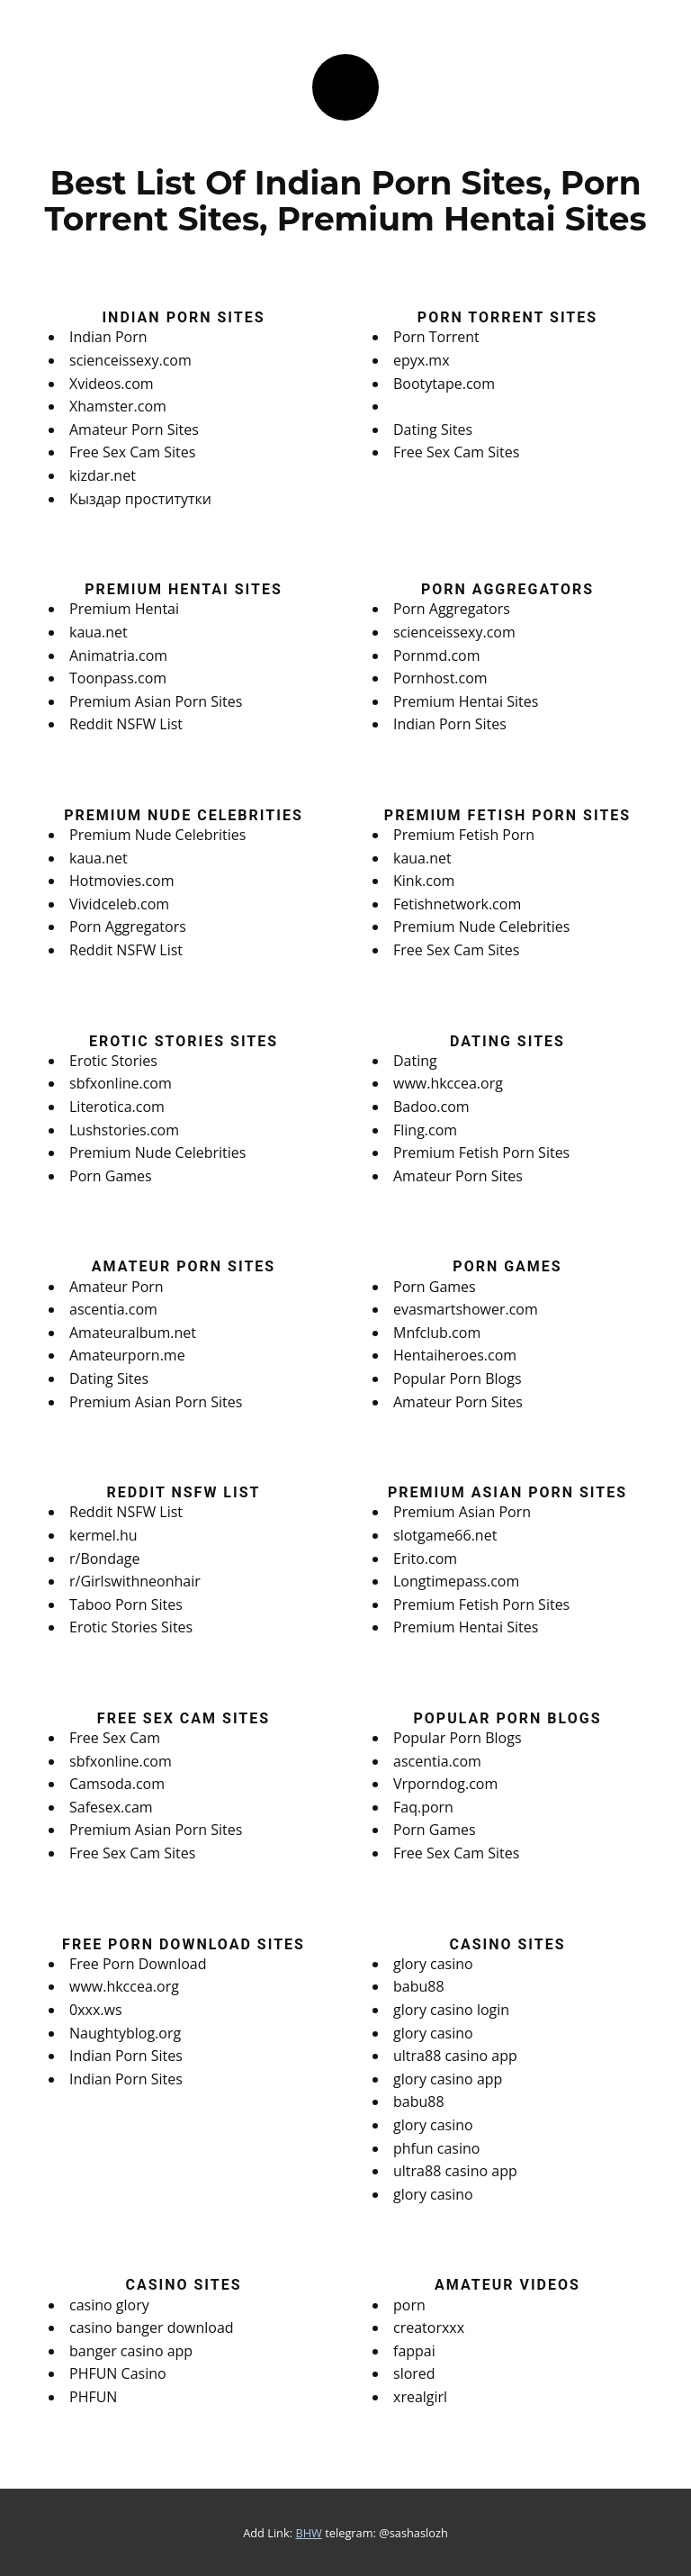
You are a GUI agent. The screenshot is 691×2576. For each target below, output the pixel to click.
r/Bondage (104, 1558)
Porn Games (110, 1176)
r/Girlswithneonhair (135, 1581)
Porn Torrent (436, 337)
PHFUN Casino (117, 2373)
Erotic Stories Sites (131, 1627)
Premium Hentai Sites (465, 701)
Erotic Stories (113, 1061)
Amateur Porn (116, 1287)
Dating (415, 1061)
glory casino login (451, 2010)
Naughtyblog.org (125, 2033)
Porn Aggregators (451, 609)
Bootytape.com (444, 383)
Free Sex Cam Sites (132, 452)
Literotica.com (117, 1106)
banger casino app (131, 2351)
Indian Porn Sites (450, 724)
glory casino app (447, 2079)
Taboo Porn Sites (126, 1604)
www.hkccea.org (448, 1083)
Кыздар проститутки (140, 499)
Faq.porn (423, 1807)
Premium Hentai (124, 609)
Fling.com (425, 1130)
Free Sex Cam (114, 1738)
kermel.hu (103, 1535)
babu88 (418, 1986)
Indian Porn (108, 337)
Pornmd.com (436, 655)
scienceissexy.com (130, 360)
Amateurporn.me (127, 1355)
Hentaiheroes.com (454, 1355)
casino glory (109, 2305)
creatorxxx (428, 2327)
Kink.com (423, 880)
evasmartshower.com (465, 1309)
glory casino (433, 1964)
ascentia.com (113, 1309)
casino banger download (151, 2327)
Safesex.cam (111, 1807)
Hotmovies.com (122, 880)
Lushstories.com (124, 1130)
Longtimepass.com (456, 1581)
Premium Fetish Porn (463, 835)
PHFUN (93, 2397)
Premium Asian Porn (462, 1512)
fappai (414, 2351)
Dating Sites (432, 429)
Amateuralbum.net (132, 1332)
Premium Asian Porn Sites (155, 701)
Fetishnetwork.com (457, 904)
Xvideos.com (111, 383)
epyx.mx (421, 360)
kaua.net (98, 632)
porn (409, 2305)
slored (414, 2373)
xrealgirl (420, 2397)
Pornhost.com (440, 678)
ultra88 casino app (455, 2055)
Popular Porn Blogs (457, 1378)
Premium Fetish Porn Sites (481, 1152)
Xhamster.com (117, 406)
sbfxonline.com (120, 1083)
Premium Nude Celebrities (157, 835)
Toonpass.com (117, 678)
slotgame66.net (445, 1535)
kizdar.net (102, 475)
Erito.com (425, 1558)
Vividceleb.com (119, 904)
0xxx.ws (95, 2010)
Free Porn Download (137, 1964)
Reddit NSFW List (126, 724)
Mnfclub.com (436, 1332)
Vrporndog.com (445, 1784)
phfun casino (436, 2148)
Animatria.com (118, 655)
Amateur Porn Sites (134, 429)
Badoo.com (431, 1106)
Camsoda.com (117, 1784)
